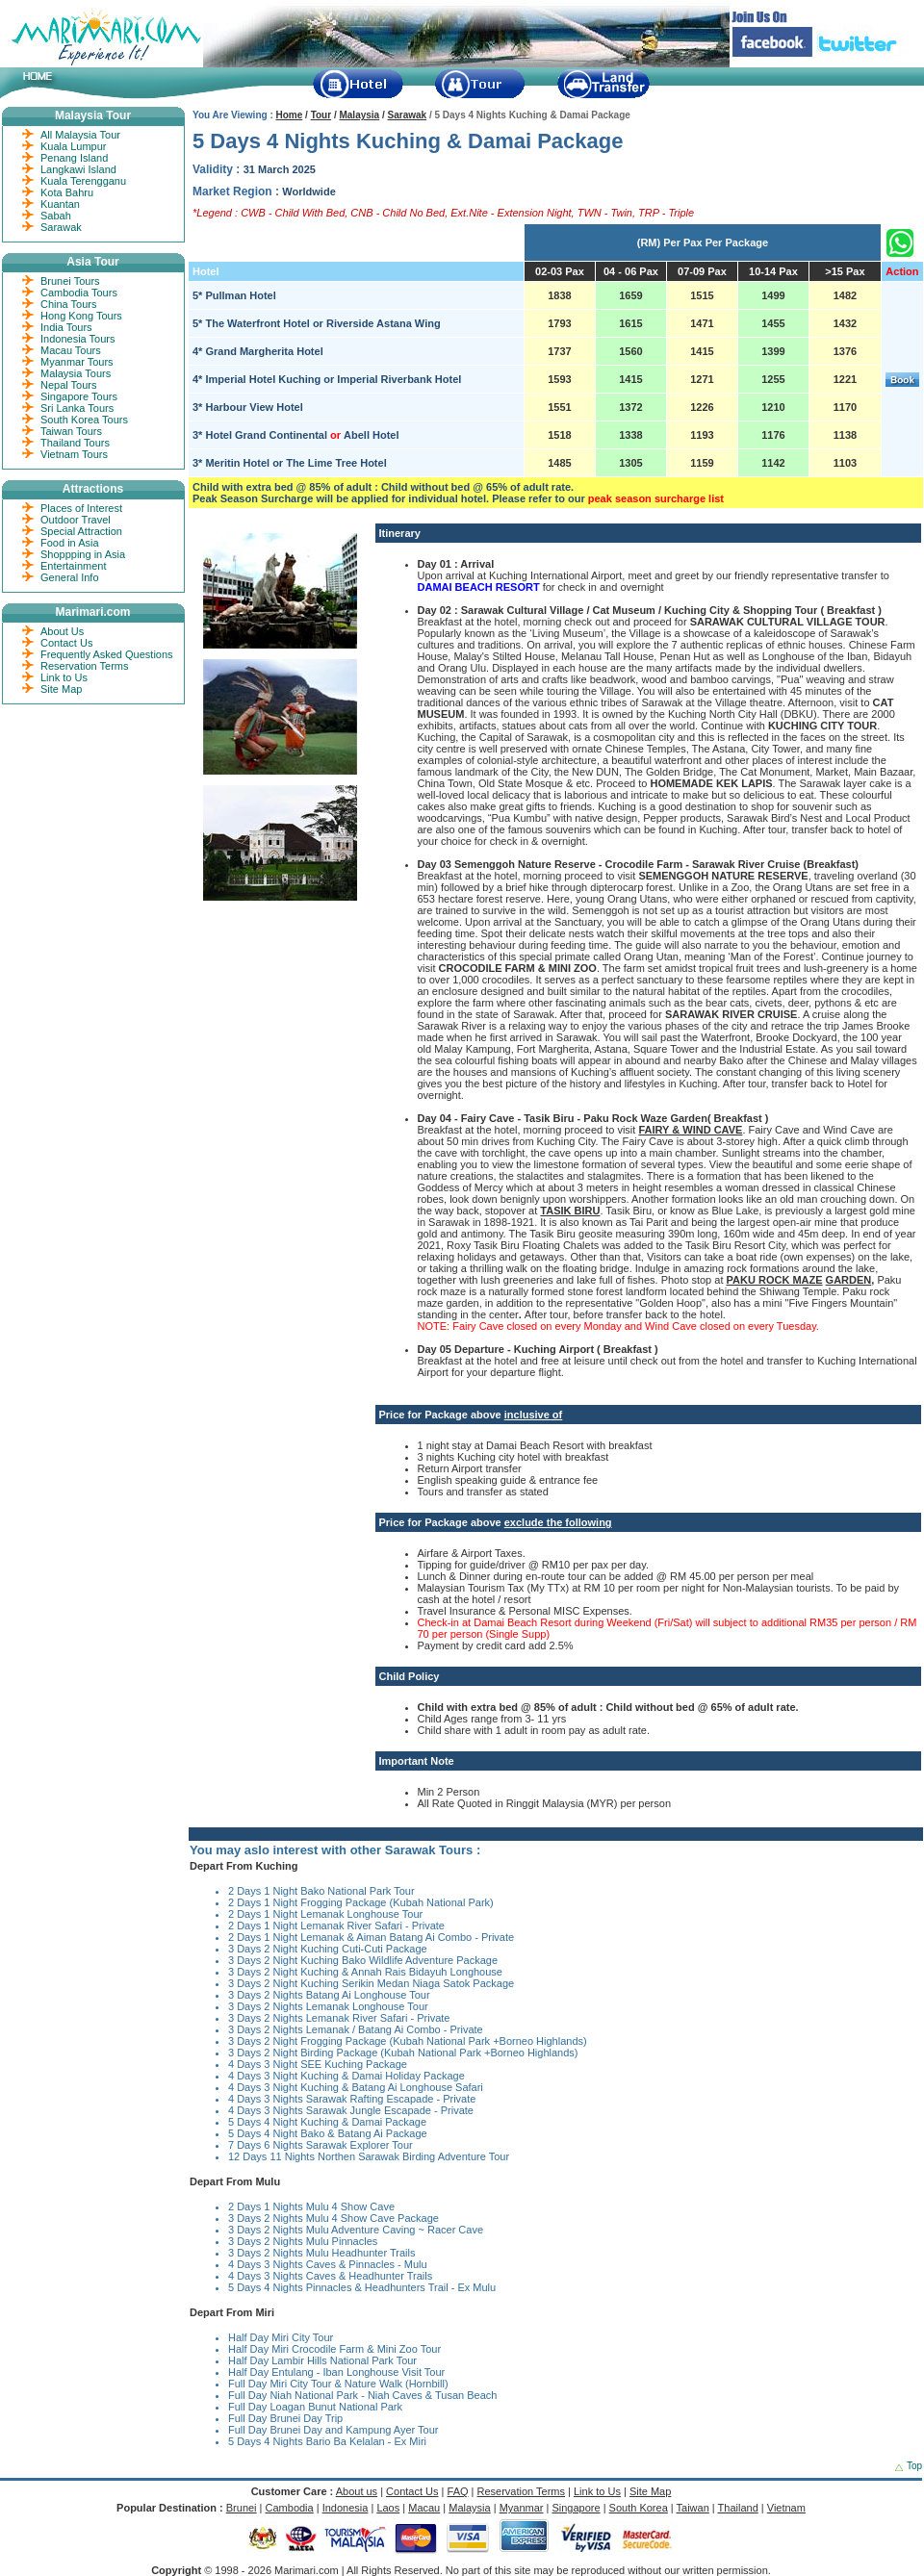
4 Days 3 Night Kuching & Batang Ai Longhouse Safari (355, 2087)
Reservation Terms (84, 666)
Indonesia (345, 2507)
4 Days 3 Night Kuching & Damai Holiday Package (346, 2075)
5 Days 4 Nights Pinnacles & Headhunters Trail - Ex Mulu (362, 2287)
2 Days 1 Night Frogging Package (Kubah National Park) (361, 1902)
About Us (62, 631)
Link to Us (64, 677)
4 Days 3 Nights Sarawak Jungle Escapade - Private (351, 2110)
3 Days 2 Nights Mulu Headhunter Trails (321, 2252)
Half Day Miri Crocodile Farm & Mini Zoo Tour (334, 2349)
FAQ (458, 2491)
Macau (424, 2507)
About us (356, 2491)
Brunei (241, 2507)
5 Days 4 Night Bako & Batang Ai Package (327, 2133)
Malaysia (359, 115)
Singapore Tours (78, 396)
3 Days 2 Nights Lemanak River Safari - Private (338, 2018)
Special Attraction (81, 531)
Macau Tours (70, 350)
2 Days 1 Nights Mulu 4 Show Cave (311, 2206)
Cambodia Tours (78, 292)
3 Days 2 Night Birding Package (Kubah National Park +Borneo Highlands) (403, 2052)
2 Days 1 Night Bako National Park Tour (321, 1891)
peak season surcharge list (656, 498)
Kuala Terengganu (83, 181)
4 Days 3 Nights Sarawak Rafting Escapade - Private (351, 2098)
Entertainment (73, 566)
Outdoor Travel (75, 519)
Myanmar (522, 2507)
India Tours (66, 327)
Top (914, 2466)
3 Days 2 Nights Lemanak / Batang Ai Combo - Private (355, 2029)
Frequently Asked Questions (106, 654)
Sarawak (407, 115)
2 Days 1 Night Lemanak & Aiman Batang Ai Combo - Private (371, 1937)
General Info (69, 577)
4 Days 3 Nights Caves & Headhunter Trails (330, 2276)
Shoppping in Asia (82, 554)
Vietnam (786, 2507)
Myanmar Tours (77, 362)
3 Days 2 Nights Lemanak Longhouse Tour (328, 2006)
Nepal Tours (68, 385)
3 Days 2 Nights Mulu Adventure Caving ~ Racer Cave (355, 2229)
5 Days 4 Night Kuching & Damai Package (327, 2122)
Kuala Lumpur (73, 146)
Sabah (55, 215)
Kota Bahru (66, 192)
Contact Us (66, 643)
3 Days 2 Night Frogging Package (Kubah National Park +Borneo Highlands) (407, 2041)
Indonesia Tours (77, 338)
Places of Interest (81, 508)
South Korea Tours (84, 419)
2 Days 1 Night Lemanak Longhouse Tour (325, 1914)
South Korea (638, 2507)
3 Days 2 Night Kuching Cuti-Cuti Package (327, 1948)
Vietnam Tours (74, 454)
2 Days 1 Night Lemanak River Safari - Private (336, 1925)
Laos (387, 2507)
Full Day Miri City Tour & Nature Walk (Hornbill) (338, 2383)
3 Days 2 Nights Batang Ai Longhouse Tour (329, 1995)
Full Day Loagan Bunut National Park (315, 2406)
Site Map (61, 689)
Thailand (738, 2507)
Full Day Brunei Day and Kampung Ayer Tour (333, 2430)
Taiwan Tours (71, 431)
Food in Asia (69, 542)
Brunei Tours (70, 281)
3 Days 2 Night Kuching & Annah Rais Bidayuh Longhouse (365, 1971)
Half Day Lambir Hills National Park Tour (322, 2360)
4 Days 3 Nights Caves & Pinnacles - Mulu (327, 2264)
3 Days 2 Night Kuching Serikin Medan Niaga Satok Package (371, 1983)
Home (289, 115)
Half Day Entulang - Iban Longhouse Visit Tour (336, 2372)
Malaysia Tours (75, 373)
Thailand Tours (75, 442)
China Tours (68, 304)
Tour (321, 115)
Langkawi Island (78, 169)
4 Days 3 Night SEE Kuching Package (317, 2064)
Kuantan (60, 204)
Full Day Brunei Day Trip (285, 2418)
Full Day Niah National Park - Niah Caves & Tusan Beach (362, 2395)
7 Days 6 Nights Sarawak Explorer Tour (320, 2145)
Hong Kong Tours (81, 315)
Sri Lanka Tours (77, 408)
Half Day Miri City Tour (280, 2337)
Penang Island (74, 158)
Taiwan (693, 2507)
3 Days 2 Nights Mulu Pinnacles (302, 2241)
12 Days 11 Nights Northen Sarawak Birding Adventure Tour (368, 2156)
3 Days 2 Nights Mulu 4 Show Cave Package (333, 2218)
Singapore (576, 2507)
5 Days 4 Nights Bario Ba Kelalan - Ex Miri (327, 2441)
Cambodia (290, 2507)
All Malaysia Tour (80, 134)
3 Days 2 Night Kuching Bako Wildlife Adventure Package (363, 1960)
